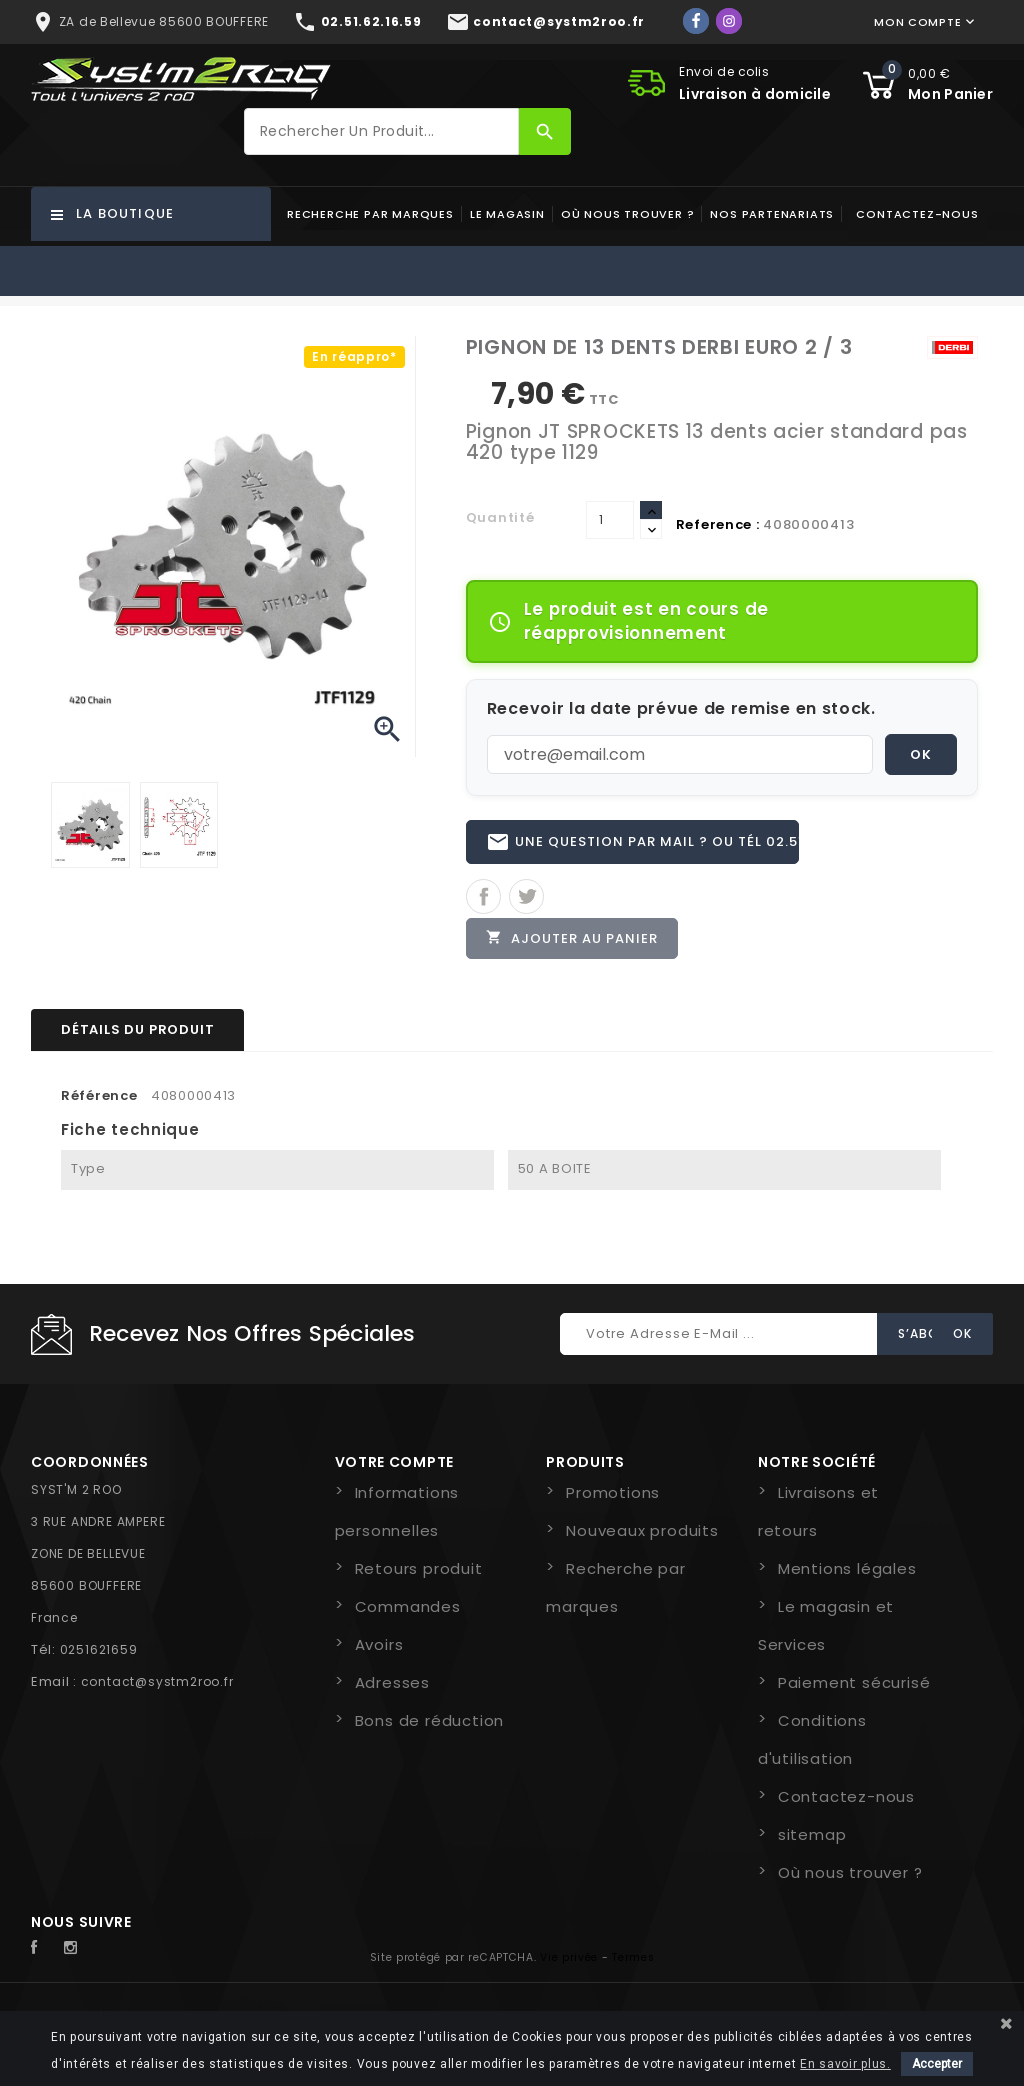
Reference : (718, 524)
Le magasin (507, 214)
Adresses (392, 1686)
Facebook (45, 1952)
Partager (483, 898)
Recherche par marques (370, 214)
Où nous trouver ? (628, 214)
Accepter (937, 2064)
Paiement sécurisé (854, 1686)
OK (921, 754)
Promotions (613, 1496)
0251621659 (99, 1653)
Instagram (76, 1952)
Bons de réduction (430, 1724)
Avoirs (379, 1648)
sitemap (812, 1838)
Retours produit (419, 1572)
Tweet (526, 898)
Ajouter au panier (573, 940)
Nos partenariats (772, 214)
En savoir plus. (845, 2064)
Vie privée (569, 1961)
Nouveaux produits (642, 1534)
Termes (633, 1961)
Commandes (408, 1610)
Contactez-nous (917, 214)
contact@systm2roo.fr (157, 1685)
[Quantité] (610, 520)
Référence (99, 1098)
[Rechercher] (381, 131)
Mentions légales (847, 1572)
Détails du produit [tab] (137, 1032)
